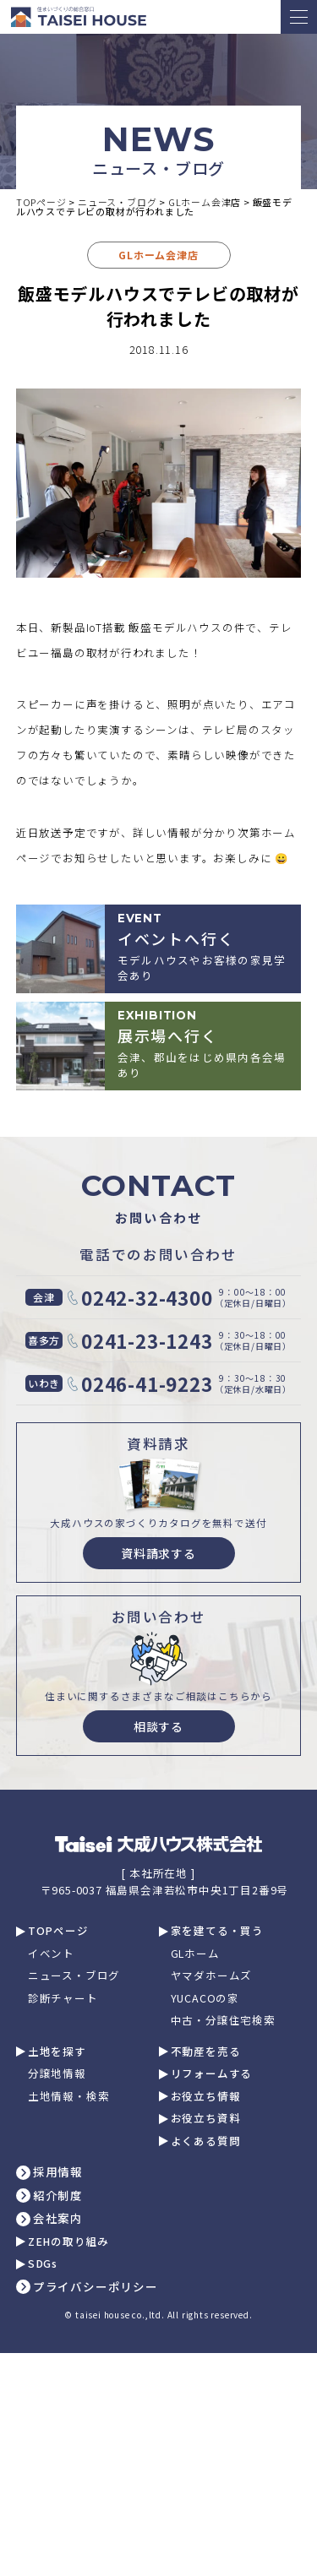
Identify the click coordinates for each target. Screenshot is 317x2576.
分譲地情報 (57, 2074)
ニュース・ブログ (74, 1976)
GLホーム (195, 1954)
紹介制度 (58, 2196)
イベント (51, 1954)
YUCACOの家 (205, 1999)
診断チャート (63, 1999)
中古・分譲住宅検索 (223, 2021)
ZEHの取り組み (68, 2242)
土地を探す (57, 2052)
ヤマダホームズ (212, 1976)
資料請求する (158, 1553)
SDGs (42, 2264)
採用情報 (58, 2172)
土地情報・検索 (69, 2097)
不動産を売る (206, 2052)
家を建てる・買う (217, 1931)
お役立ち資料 (206, 2118)
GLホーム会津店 (158, 254)
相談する (158, 1726)
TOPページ (58, 1931)
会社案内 (58, 2218)
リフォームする (212, 2074)
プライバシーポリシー (95, 2287)
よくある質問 (206, 2141)
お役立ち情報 (206, 2097)
